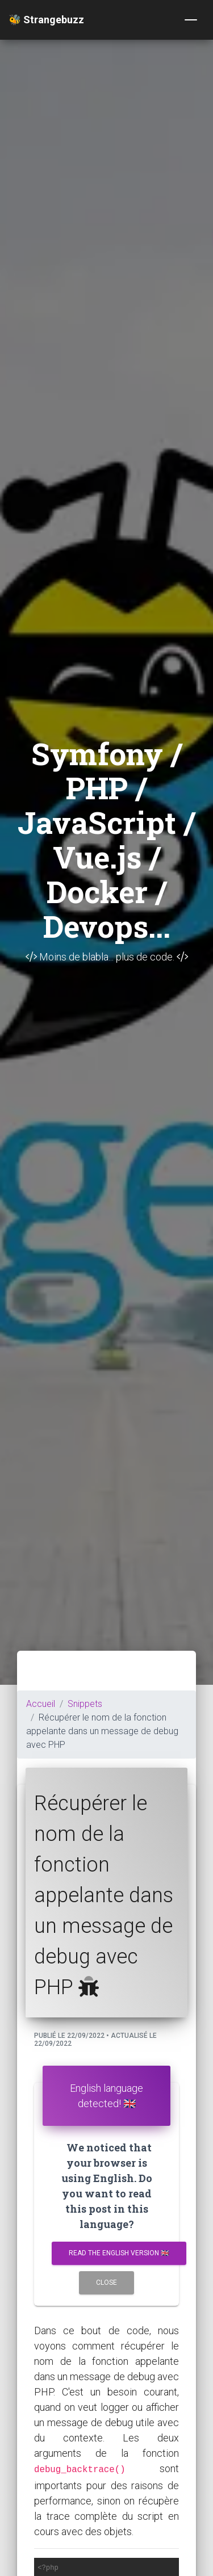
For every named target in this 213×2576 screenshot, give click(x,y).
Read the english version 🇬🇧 (119, 2253)
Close (106, 2282)
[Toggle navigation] (190, 19)
